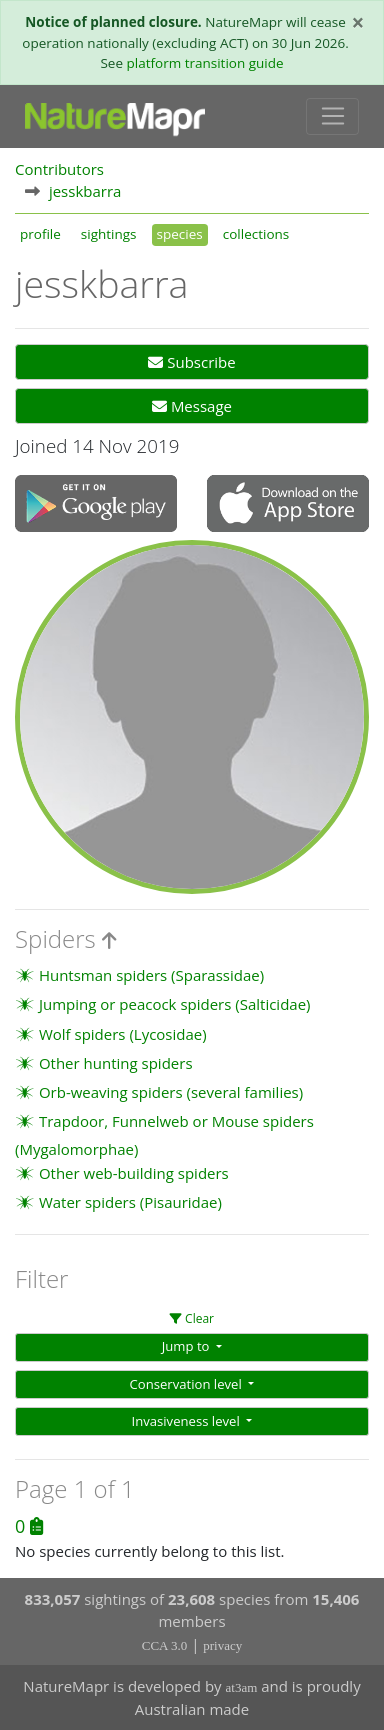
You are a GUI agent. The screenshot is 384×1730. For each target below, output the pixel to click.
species (180, 234)
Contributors (59, 169)
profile (40, 234)
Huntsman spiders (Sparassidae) (151, 975)
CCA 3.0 (165, 1645)
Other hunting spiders (116, 1063)
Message (192, 406)
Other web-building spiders (134, 1173)
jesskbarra (85, 191)
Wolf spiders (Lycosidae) (123, 1034)
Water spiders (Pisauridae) (130, 1202)
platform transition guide (204, 63)
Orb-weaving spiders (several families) (171, 1092)
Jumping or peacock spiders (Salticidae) (175, 1004)
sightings (109, 234)
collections (256, 234)
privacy (222, 1645)
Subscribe (191, 362)
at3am (242, 1687)
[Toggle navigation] (332, 117)
